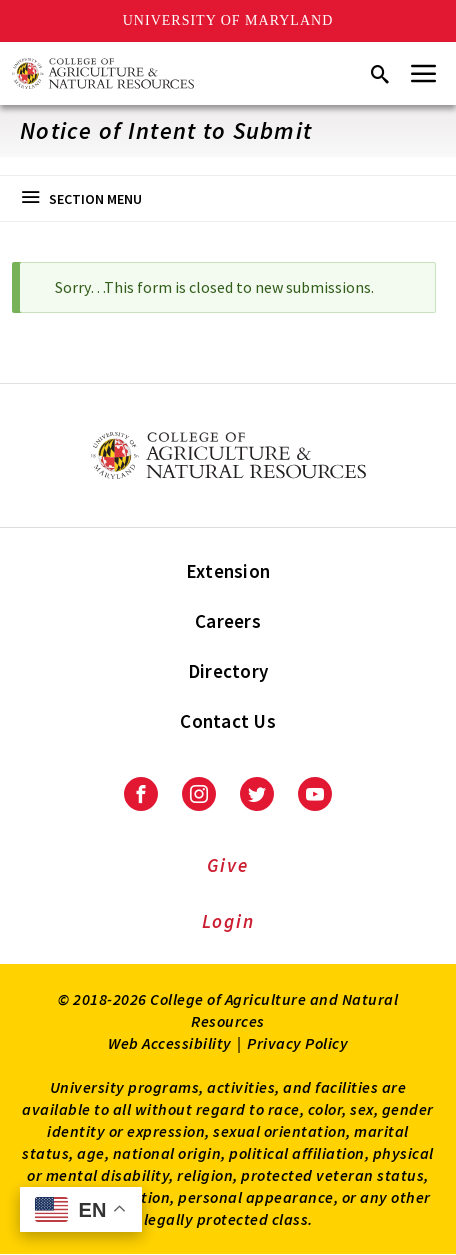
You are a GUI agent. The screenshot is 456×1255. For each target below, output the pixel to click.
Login (228, 921)
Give (227, 865)
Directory (228, 671)
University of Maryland (228, 20)
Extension (228, 571)
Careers (228, 621)
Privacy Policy (297, 1043)
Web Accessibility (170, 1043)
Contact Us (228, 721)
